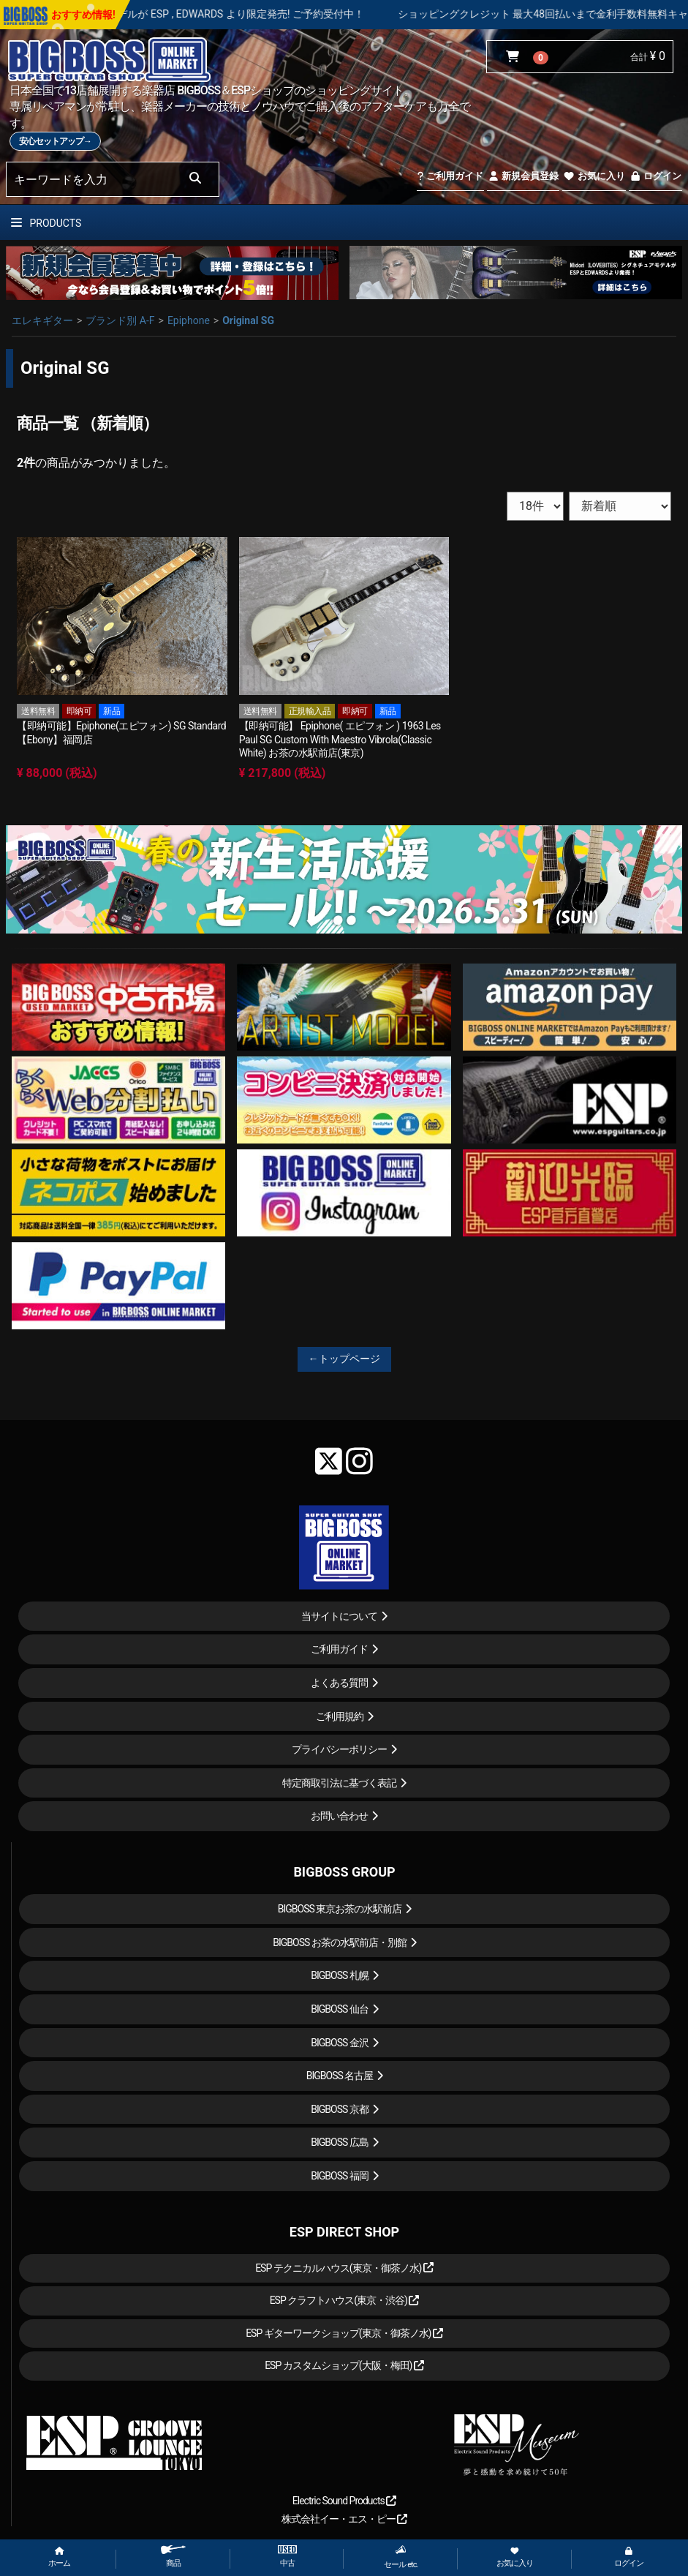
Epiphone (188, 320)
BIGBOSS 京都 (339, 2109)
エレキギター (42, 320)
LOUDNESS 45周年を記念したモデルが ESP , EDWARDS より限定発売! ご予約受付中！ (215, 14)
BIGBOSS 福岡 (339, 2176)
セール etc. (400, 2557)
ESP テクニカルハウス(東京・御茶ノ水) (344, 2268)
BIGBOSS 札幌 (339, 1975)
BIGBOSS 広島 (339, 2142)
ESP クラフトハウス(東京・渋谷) (345, 2300)
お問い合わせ (339, 1816)
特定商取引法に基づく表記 (339, 1783)
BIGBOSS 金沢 (339, 2043)
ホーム (59, 2557)
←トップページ (344, 1358)
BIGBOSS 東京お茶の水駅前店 (340, 1909)
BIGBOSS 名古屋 (340, 2075)
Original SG (248, 320)
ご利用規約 (339, 1716)
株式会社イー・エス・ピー (344, 2519)
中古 (287, 2556)
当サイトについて (339, 1616)
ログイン (655, 175)
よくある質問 (339, 1683)
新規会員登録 (523, 175)
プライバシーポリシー (339, 1749)
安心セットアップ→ (55, 141)
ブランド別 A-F (120, 320)
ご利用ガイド (450, 175)
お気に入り (593, 175)
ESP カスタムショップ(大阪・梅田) (344, 2365)
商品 (173, 2556)
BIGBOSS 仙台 (339, 2009)
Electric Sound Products (344, 2500)
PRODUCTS (46, 223)
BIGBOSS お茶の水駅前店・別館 (340, 1942)
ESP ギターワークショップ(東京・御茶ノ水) (344, 2333)
